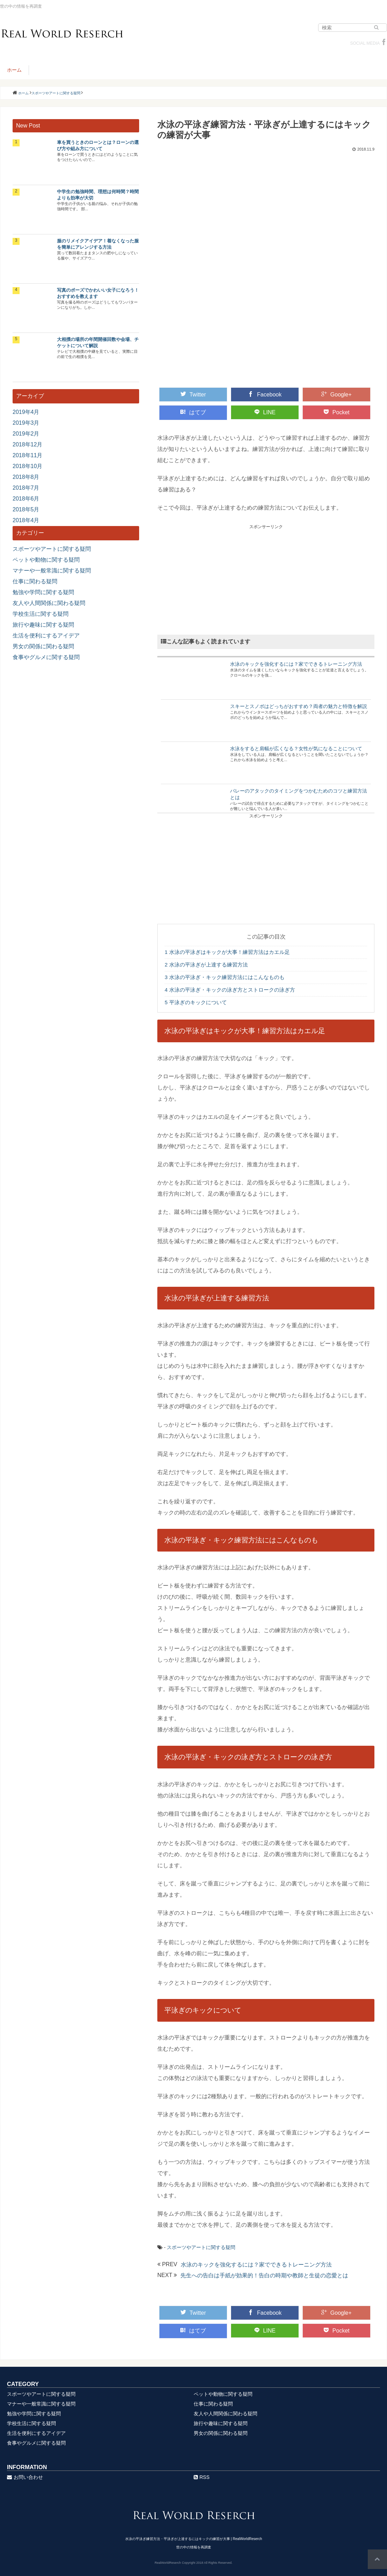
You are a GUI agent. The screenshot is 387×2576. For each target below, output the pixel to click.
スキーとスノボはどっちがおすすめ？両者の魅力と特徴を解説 (298, 706)
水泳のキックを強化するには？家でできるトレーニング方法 (296, 664)
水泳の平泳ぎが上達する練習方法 (206, 965)
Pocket (336, 412)
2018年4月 (26, 520)
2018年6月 (26, 499)
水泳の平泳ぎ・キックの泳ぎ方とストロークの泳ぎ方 (230, 990)
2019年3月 (26, 423)
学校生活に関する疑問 (41, 614)
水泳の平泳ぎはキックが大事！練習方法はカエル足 (227, 952)
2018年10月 (27, 466)
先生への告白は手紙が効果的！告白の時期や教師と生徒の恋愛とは (264, 2275)
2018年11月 (27, 455)
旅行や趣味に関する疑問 (43, 625)
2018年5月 (26, 509)
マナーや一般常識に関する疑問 (52, 571)
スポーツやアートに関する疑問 (201, 2247)
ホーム (14, 70)
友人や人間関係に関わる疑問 (49, 603)
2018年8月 (26, 477)
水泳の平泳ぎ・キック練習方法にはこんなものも (225, 977)
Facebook (264, 394)
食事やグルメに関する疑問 (46, 657)
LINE (265, 412)
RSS (202, 2477)
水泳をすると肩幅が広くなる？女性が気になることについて (296, 748)
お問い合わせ (25, 2477)
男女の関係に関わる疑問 (43, 646)
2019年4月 (26, 412)
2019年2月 (26, 434)
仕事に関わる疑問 (35, 581)
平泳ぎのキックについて (196, 1002)
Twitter (193, 394)
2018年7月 (26, 488)
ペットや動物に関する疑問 (46, 560)
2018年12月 (27, 444)
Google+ (336, 394)
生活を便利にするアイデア (46, 635)
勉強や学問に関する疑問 (43, 592)
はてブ (193, 412)
